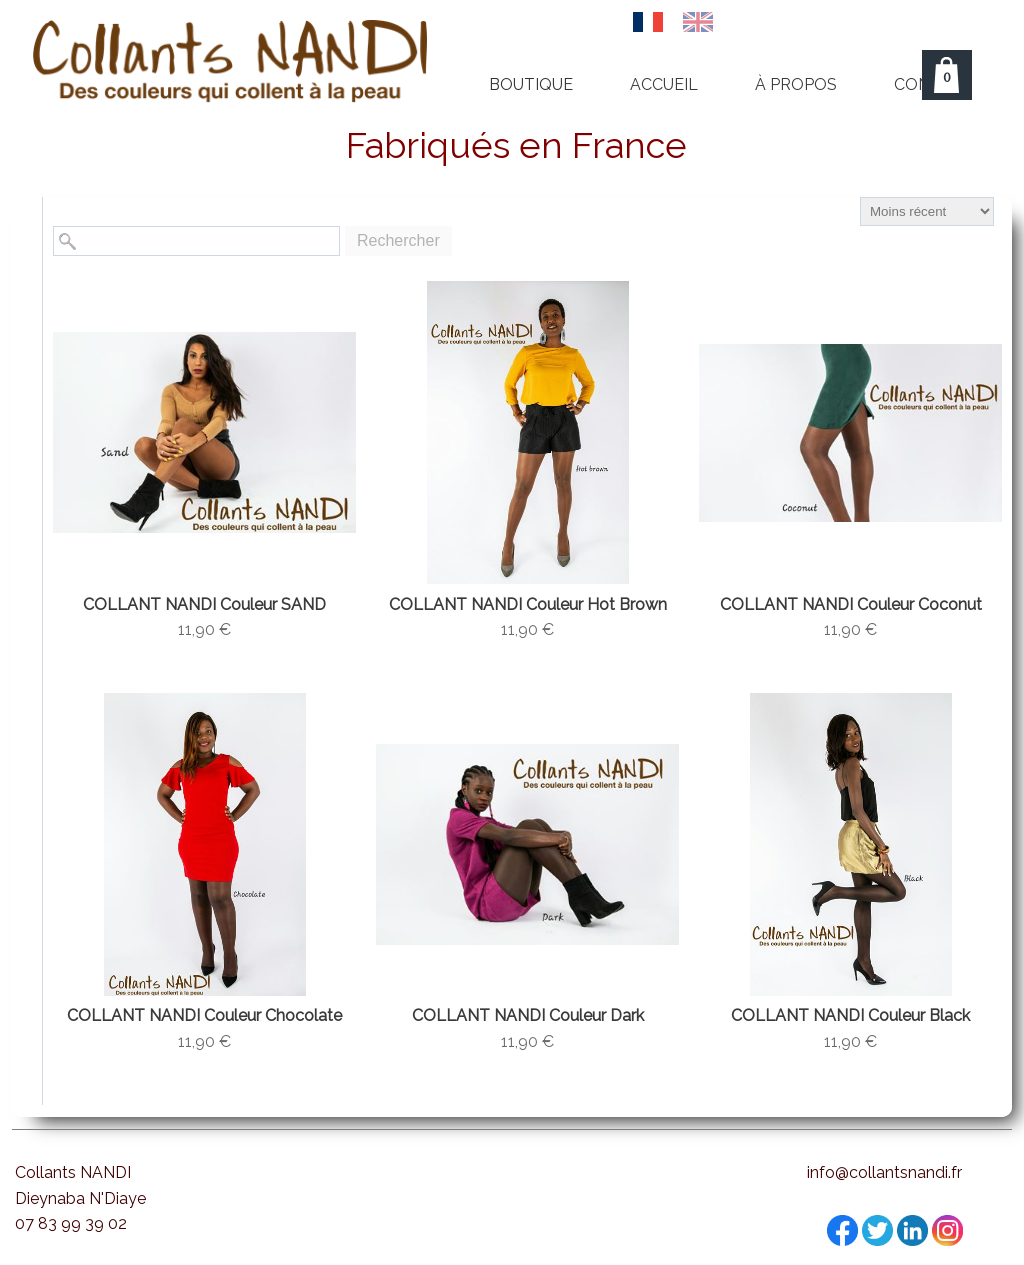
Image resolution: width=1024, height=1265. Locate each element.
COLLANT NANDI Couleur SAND (204, 604)
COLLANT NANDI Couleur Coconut (851, 604)
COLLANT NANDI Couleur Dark (528, 1015)
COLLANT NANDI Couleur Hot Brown (528, 604)
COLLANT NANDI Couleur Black (850, 1015)
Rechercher (398, 240)
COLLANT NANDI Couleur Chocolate (204, 1015)
